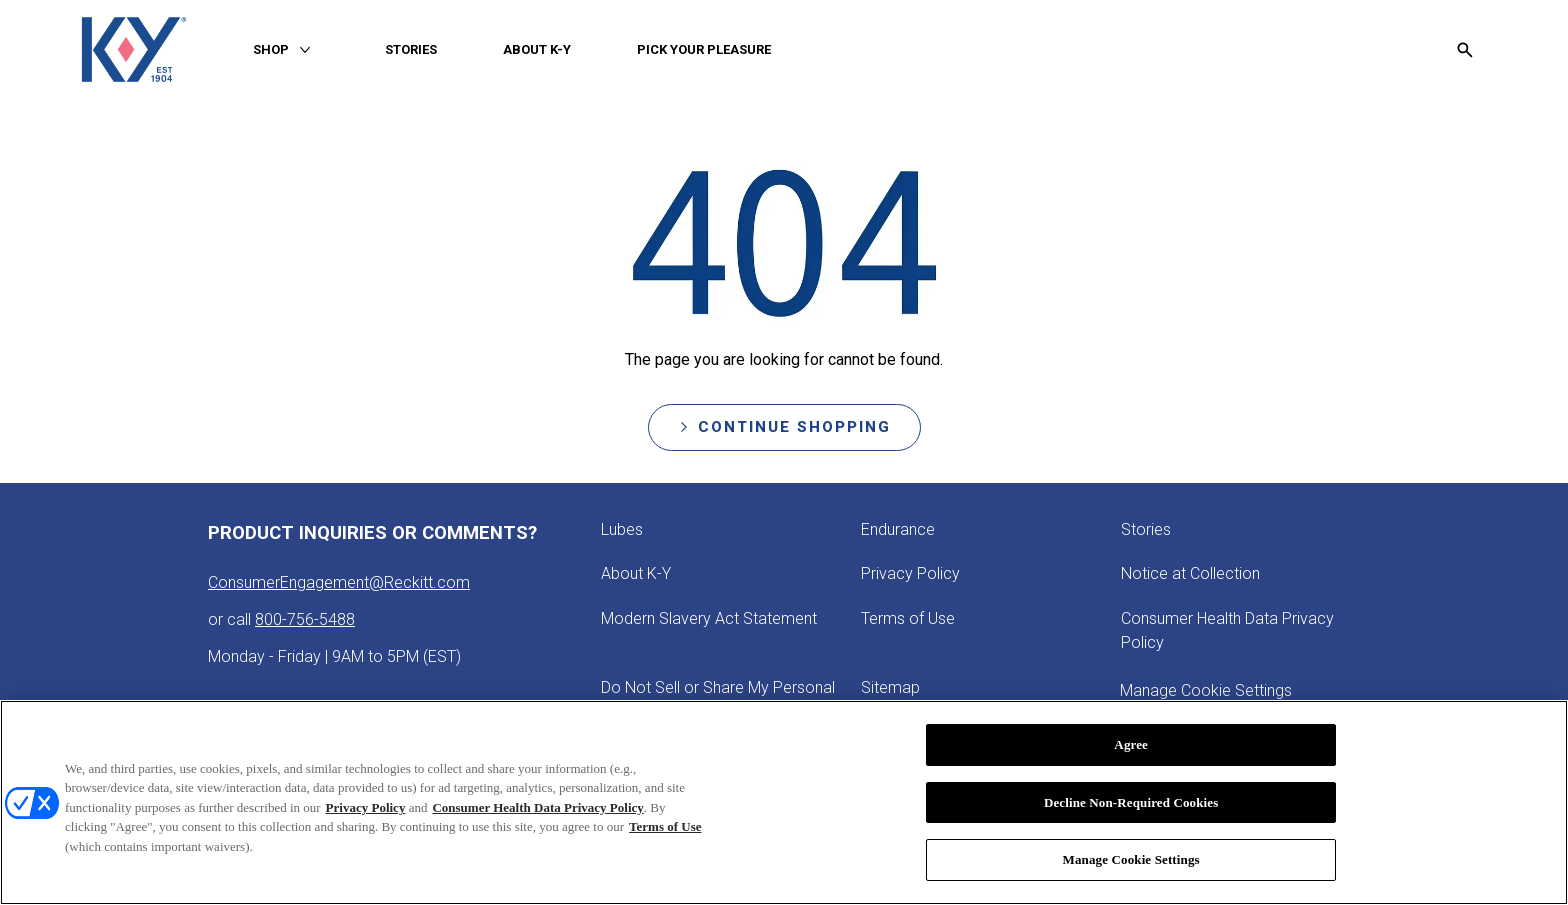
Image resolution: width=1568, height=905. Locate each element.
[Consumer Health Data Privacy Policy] (1240, 631)
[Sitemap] (890, 688)
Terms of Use (665, 829)
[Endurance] (898, 530)
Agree (1131, 746)
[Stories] (1146, 530)
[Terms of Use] (908, 619)
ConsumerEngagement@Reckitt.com (339, 582)
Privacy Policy (366, 809)
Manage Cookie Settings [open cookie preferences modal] (1206, 690)
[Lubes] (622, 530)
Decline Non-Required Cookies (1131, 804)
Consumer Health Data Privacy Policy (537, 809)
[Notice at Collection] (1190, 574)
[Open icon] (1465, 50)
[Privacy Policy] (910, 574)
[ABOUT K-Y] (537, 50)
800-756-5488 (305, 619)
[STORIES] (411, 50)
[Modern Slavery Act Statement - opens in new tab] (709, 619)
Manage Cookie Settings (1131, 862)
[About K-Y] (636, 574)
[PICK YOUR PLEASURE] (704, 50)
